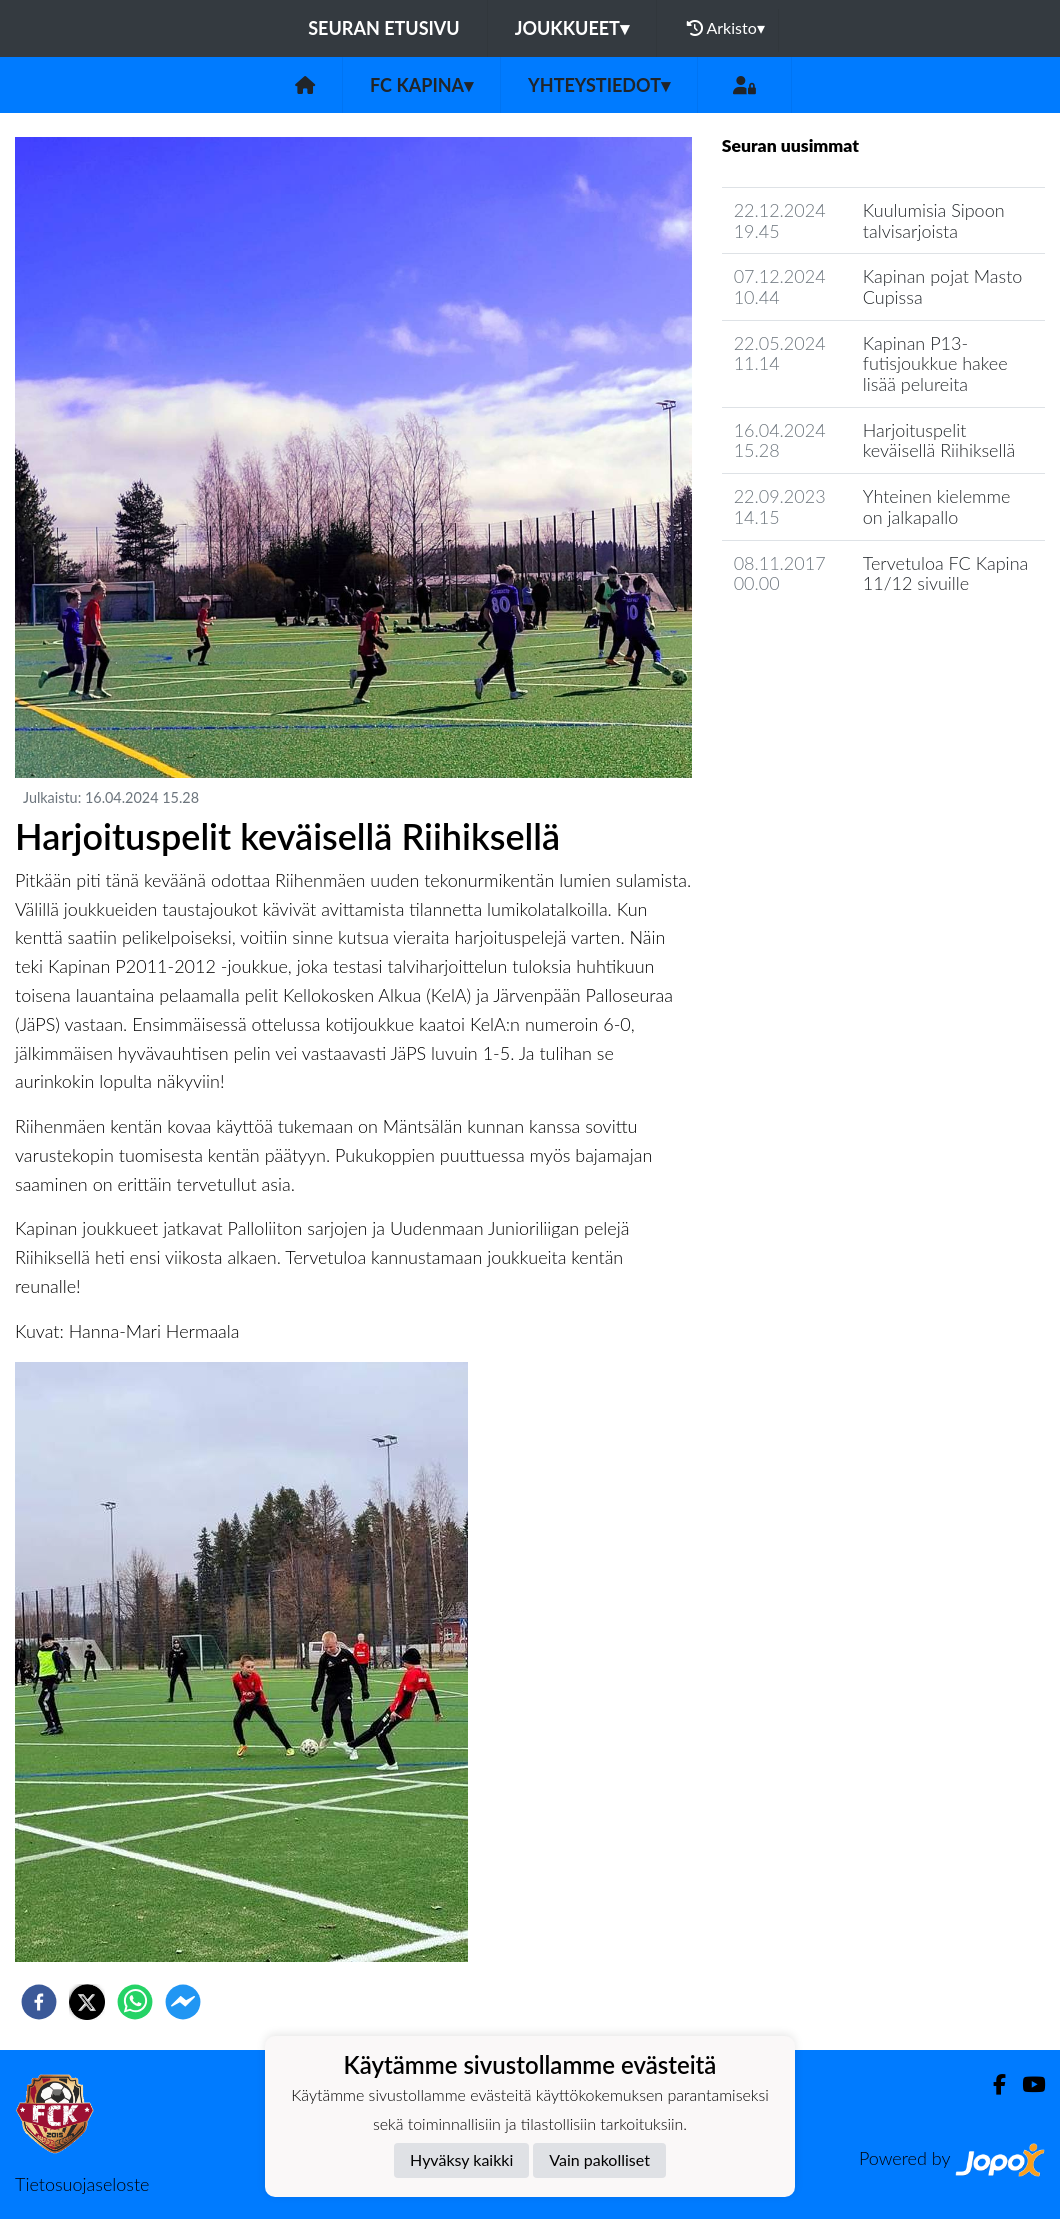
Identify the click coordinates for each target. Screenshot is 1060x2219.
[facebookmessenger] (183, 2002)
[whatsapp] (135, 2002)
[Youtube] (1025, 2084)
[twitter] (87, 2002)
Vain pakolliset (599, 2159)
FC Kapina (421, 85)
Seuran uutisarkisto (810, 640)
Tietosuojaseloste (82, 2184)
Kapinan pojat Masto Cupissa (943, 286)
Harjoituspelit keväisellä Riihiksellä (939, 440)
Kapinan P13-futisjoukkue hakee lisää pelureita (935, 363)
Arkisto (726, 28)
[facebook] (39, 2002)
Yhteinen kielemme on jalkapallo (937, 506)
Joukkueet (572, 28)
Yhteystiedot (599, 85)
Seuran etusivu (384, 28)
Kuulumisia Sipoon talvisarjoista (934, 220)
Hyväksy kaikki (461, 2159)
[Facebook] (991, 2084)
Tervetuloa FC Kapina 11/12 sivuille (945, 573)
